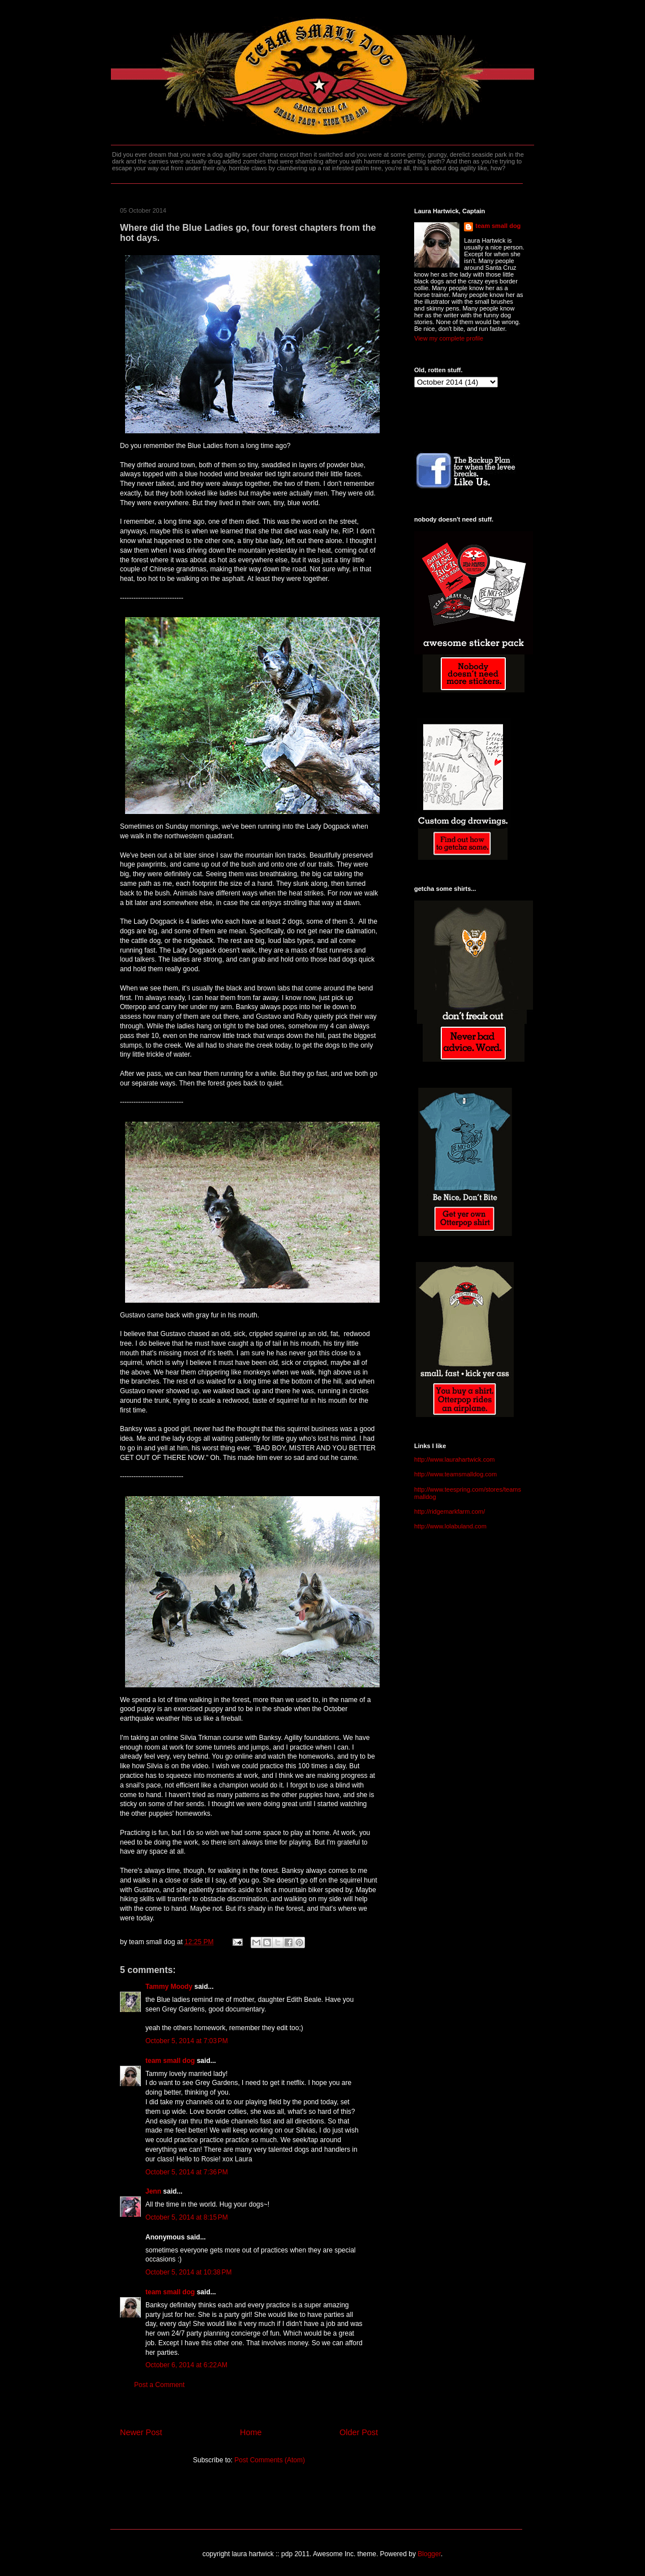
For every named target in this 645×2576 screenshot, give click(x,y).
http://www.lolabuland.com (450, 1526)
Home (250, 2432)
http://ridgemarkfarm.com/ (449, 1511)
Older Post (358, 2432)
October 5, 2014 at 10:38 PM (188, 2272)
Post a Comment (159, 2385)
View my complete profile (448, 338)
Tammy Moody (168, 1987)
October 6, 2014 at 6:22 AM (186, 2365)
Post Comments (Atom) (269, 2460)
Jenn (153, 2191)
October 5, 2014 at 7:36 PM (186, 2172)
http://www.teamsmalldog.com (455, 1474)
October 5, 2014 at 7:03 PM (186, 2041)
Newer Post (141, 2432)
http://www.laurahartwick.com (454, 1459)
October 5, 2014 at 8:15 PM (186, 2217)
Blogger (429, 2554)
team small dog (170, 2061)
